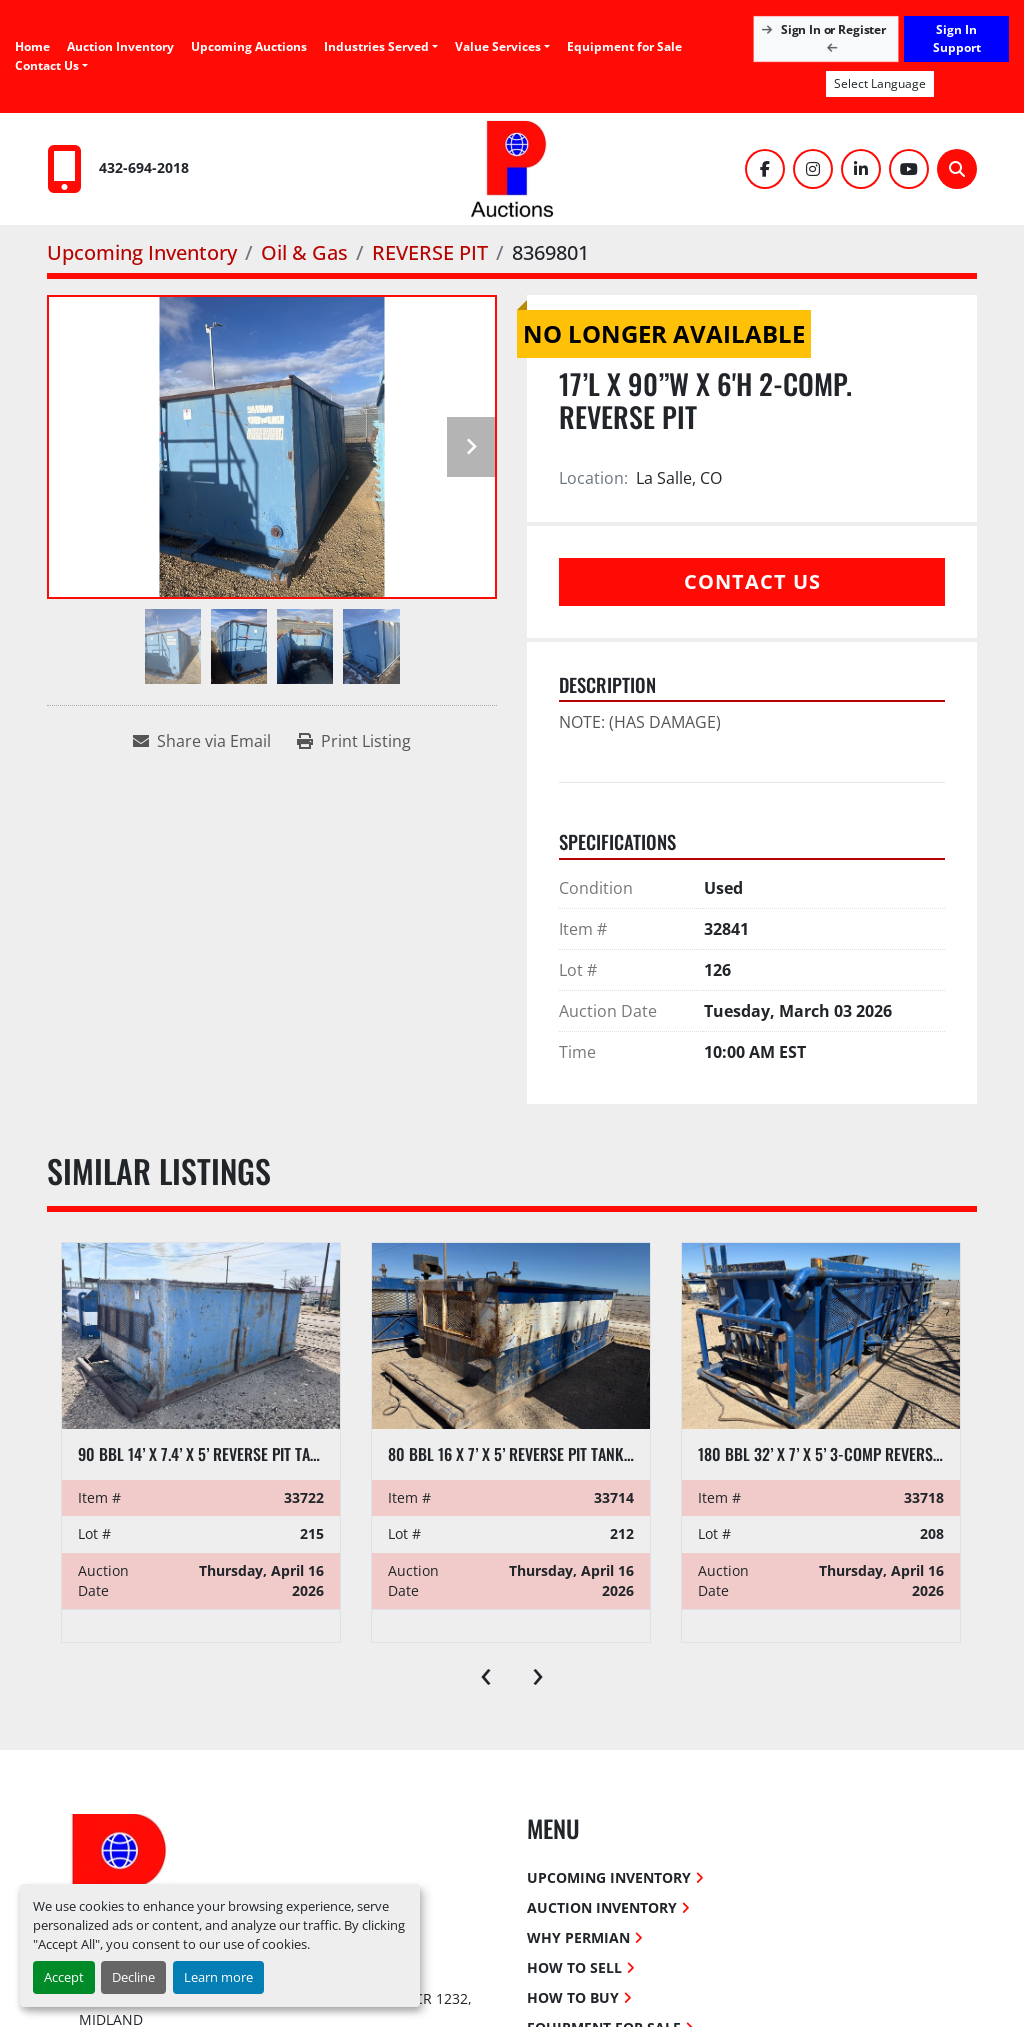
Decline (133, 1977)
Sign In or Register (826, 37)
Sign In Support (957, 38)
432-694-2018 (144, 167)
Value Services (498, 46)
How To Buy (573, 1997)
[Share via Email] (202, 741)
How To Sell (574, 1967)
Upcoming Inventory (609, 1877)
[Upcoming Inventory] (142, 252)
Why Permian (578, 1937)
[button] (502, 47)
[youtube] (909, 169)
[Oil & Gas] (304, 252)
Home (32, 46)
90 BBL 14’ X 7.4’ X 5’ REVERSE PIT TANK (203, 1454)
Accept (64, 1977)
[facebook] (765, 169)
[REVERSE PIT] (430, 252)
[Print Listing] (354, 741)
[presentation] (486, 1672)
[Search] (957, 169)
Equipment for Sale (624, 46)
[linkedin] (861, 169)
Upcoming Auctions (249, 46)
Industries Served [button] (376, 46)
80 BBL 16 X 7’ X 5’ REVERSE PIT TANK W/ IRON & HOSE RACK (578, 1454)
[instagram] (813, 169)
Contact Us (47, 65)
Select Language (880, 83)
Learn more (218, 1977)
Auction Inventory (120, 46)
